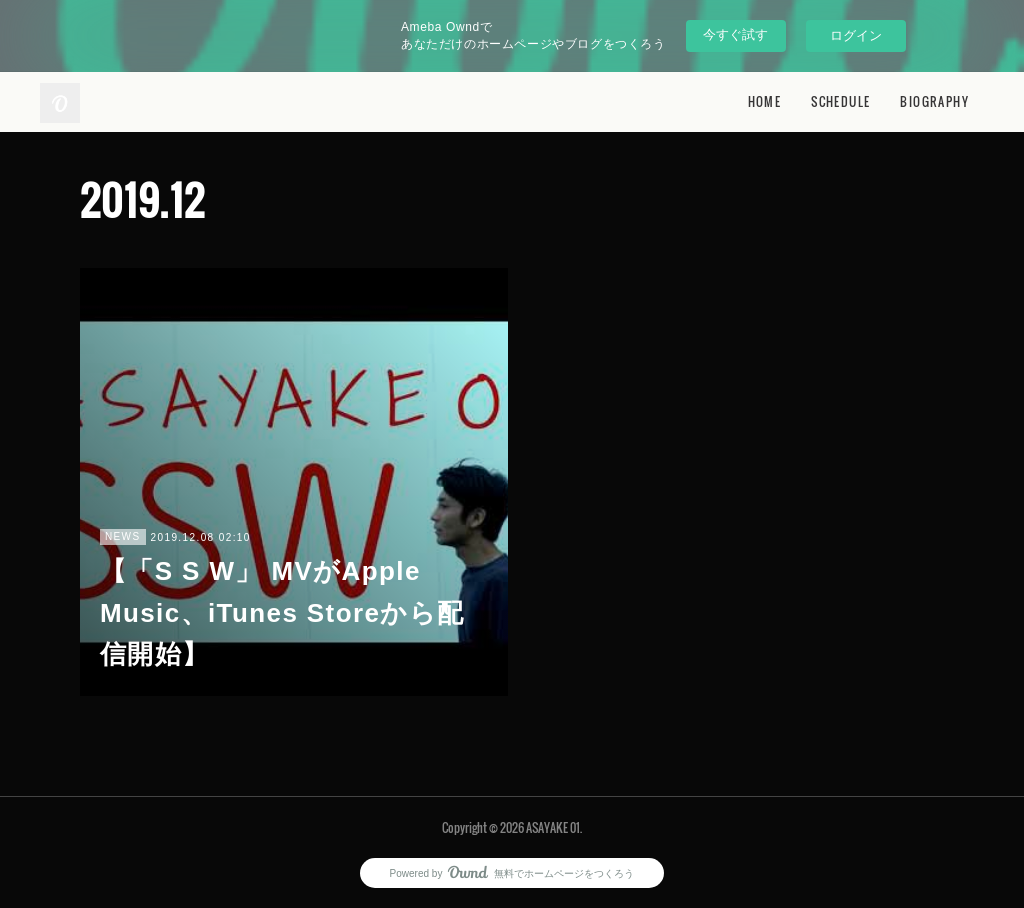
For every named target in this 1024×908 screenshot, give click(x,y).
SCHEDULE (840, 101)
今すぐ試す (735, 34)
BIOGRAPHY (934, 101)
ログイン (856, 35)
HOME (765, 101)
